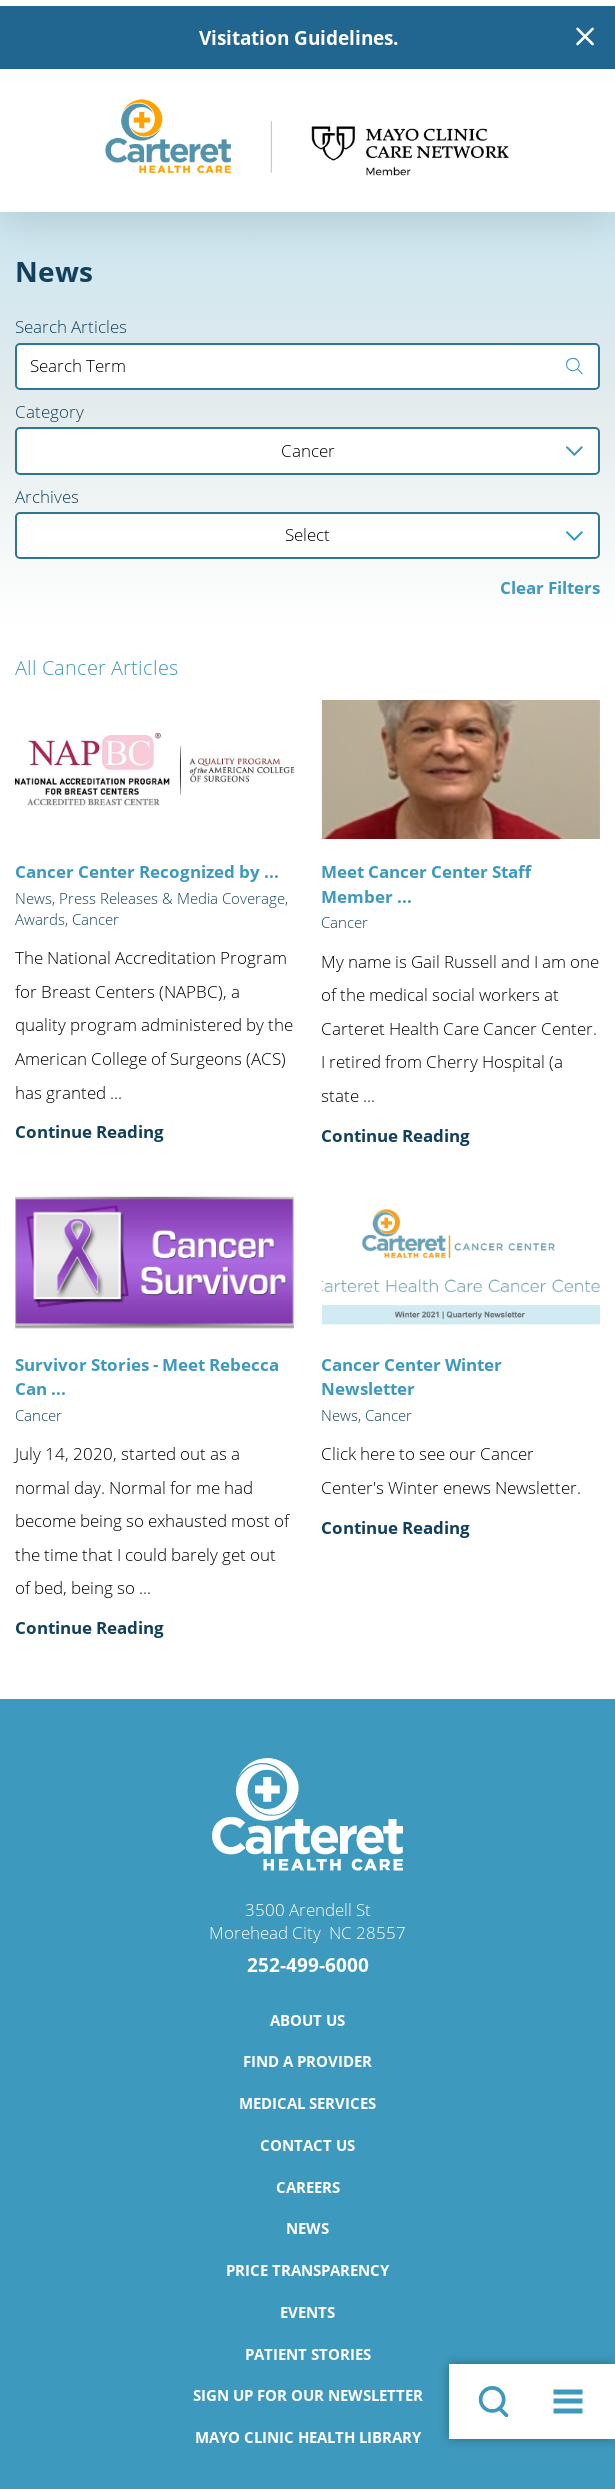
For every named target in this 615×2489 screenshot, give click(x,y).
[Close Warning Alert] (585, 37)
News (307, 2228)
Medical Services (307, 2103)
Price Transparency (307, 2270)
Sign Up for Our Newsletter (308, 2395)
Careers (308, 2187)
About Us (307, 2020)
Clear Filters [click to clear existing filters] (550, 587)
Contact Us (307, 2145)
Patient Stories (308, 2354)
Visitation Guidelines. (298, 37)
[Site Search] (493, 2401)
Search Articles (71, 327)
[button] (567, 2401)
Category (49, 412)
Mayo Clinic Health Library (308, 2437)
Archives (47, 497)
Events (307, 2312)
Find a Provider (307, 2061)
